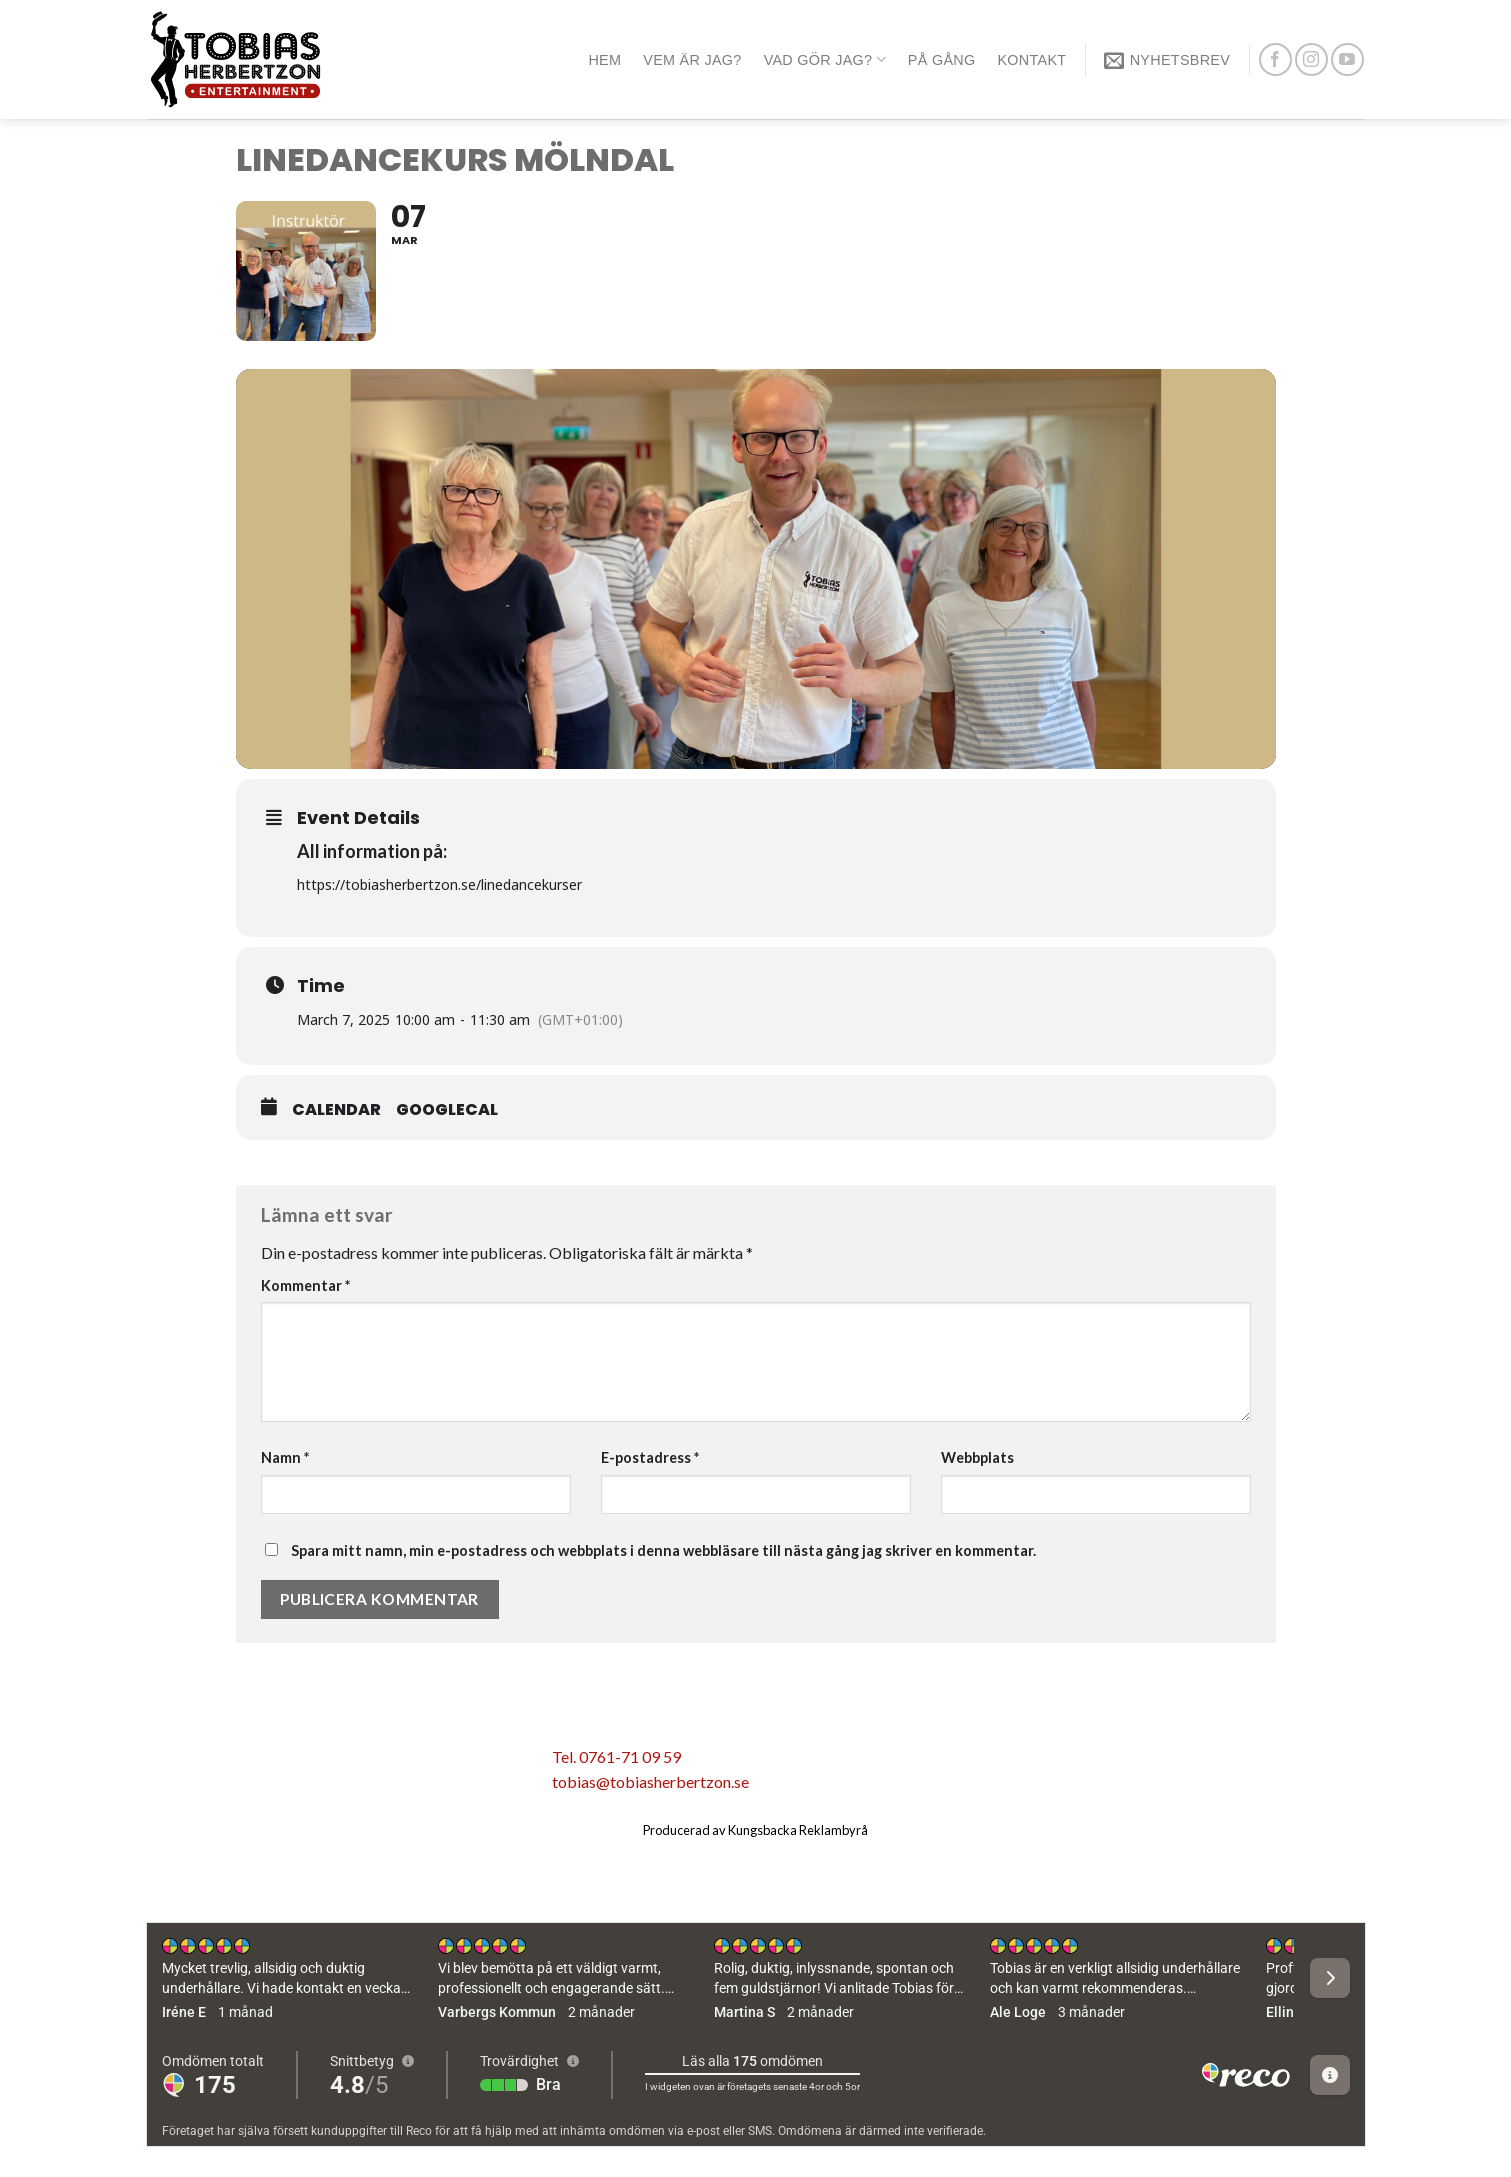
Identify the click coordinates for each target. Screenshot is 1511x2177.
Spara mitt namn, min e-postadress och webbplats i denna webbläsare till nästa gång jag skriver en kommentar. (663, 1550)
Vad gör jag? (825, 59)
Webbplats (977, 1457)
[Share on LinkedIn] (434, 1763)
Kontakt (1031, 60)
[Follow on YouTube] (1347, 59)
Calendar (336, 1110)
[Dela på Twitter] (307, 1763)
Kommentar (305, 1285)
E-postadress (650, 1457)
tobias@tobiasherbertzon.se (650, 1781)
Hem (604, 60)
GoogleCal (447, 1110)
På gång (942, 60)
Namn (285, 1457)
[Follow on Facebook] (1275, 59)
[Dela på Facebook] (265, 1763)
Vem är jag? (692, 60)
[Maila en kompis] (350, 1763)
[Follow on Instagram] (1311, 59)
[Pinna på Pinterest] (392, 1763)
